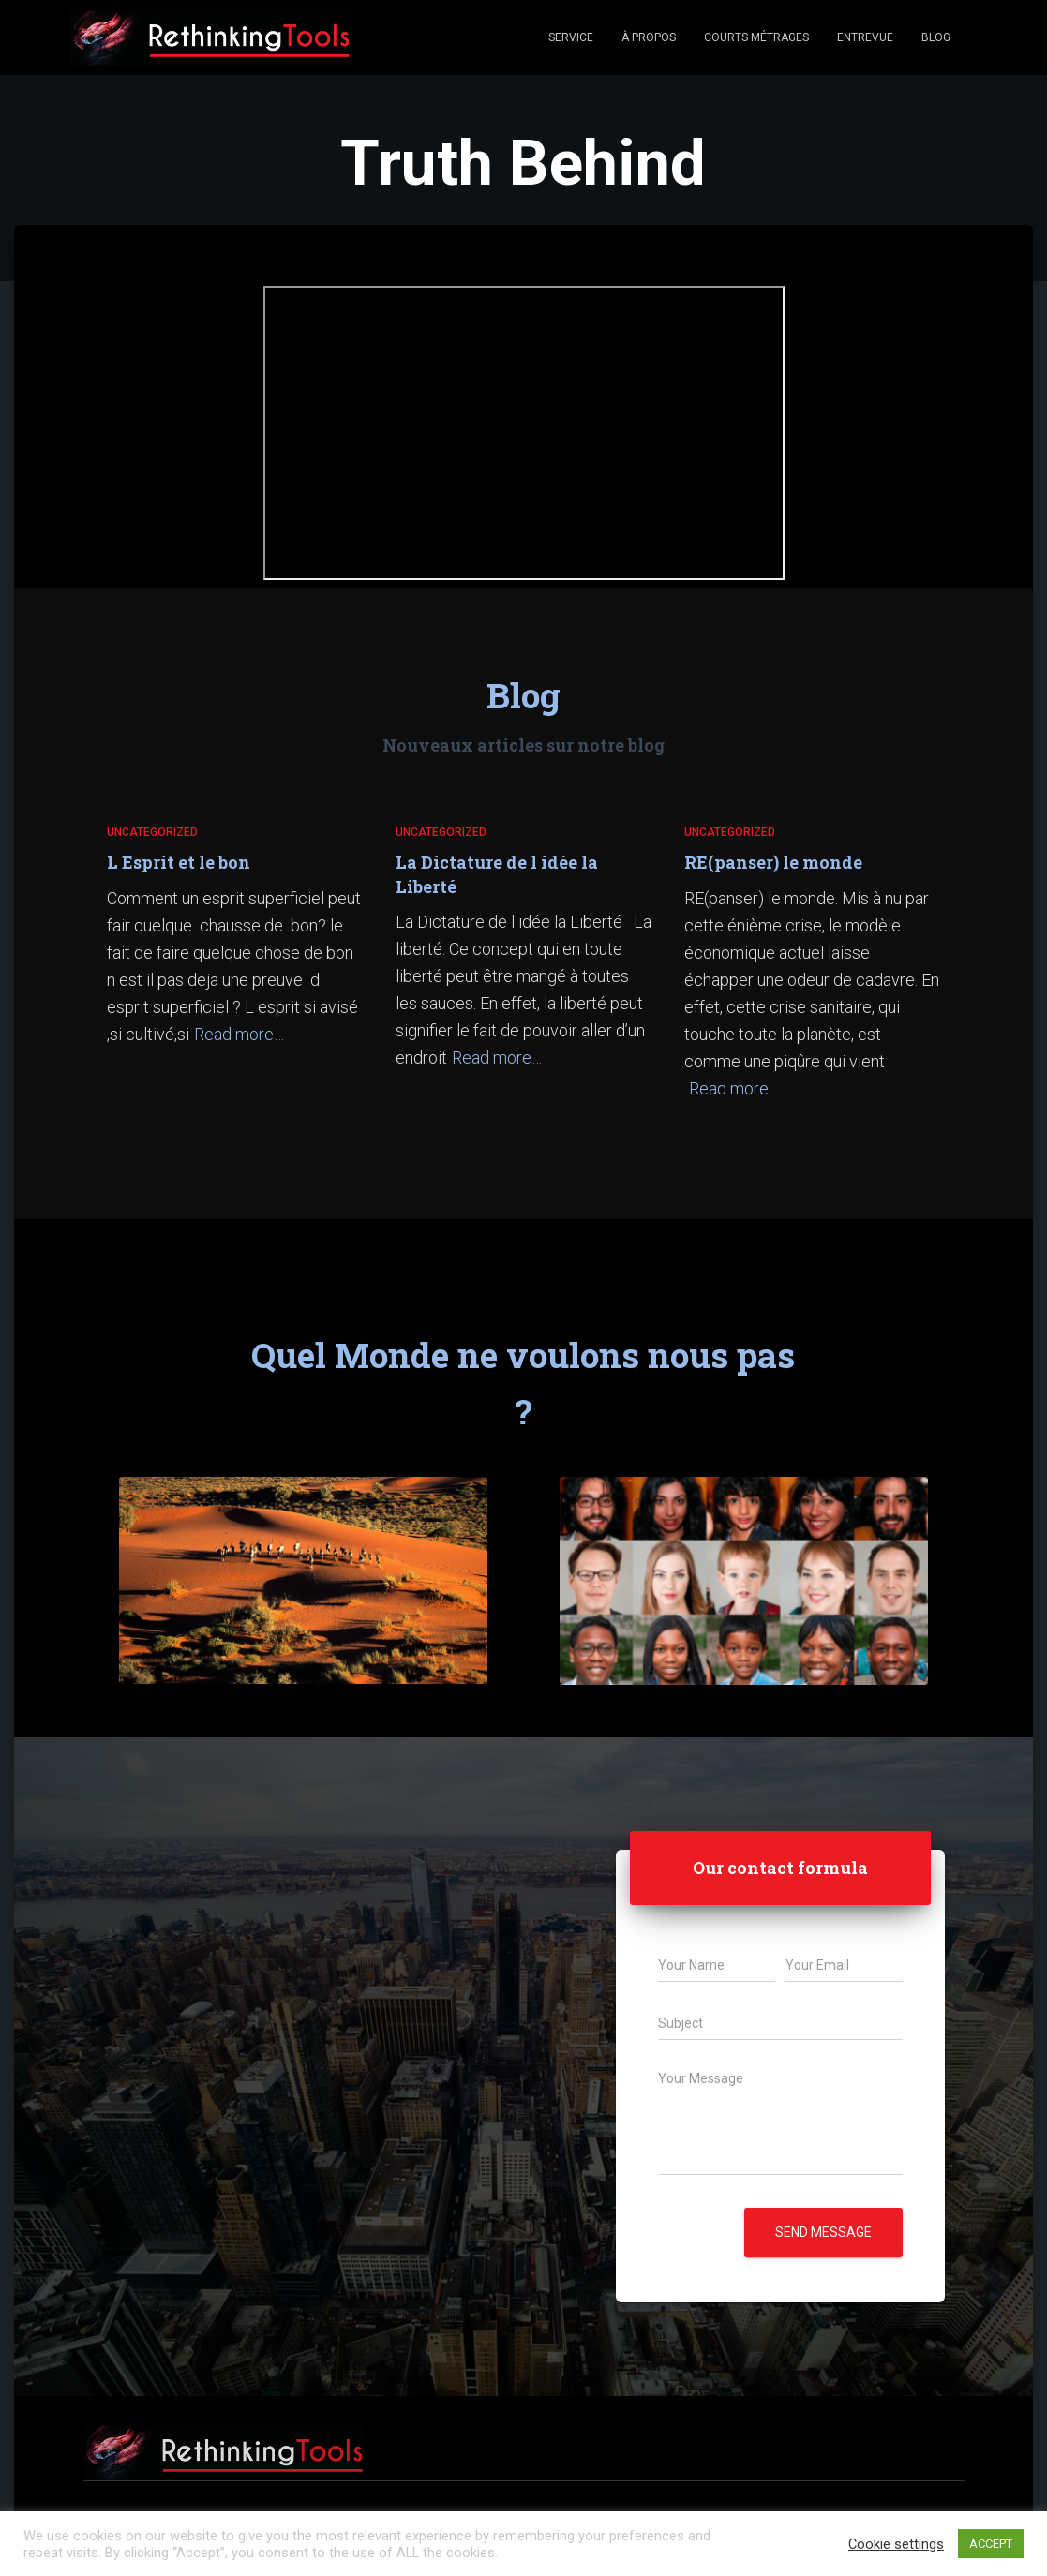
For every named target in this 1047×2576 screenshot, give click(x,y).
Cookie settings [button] (896, 2544)
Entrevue (865, 37)
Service (570, 37)
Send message (823, 2232)
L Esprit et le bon (178, 862)
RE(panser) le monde (773, 862)
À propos (648, 37)
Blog (935, 37)
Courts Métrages (756, 37)
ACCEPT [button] (990, 2544)
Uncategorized (152, 832)
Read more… (239, 1034)
